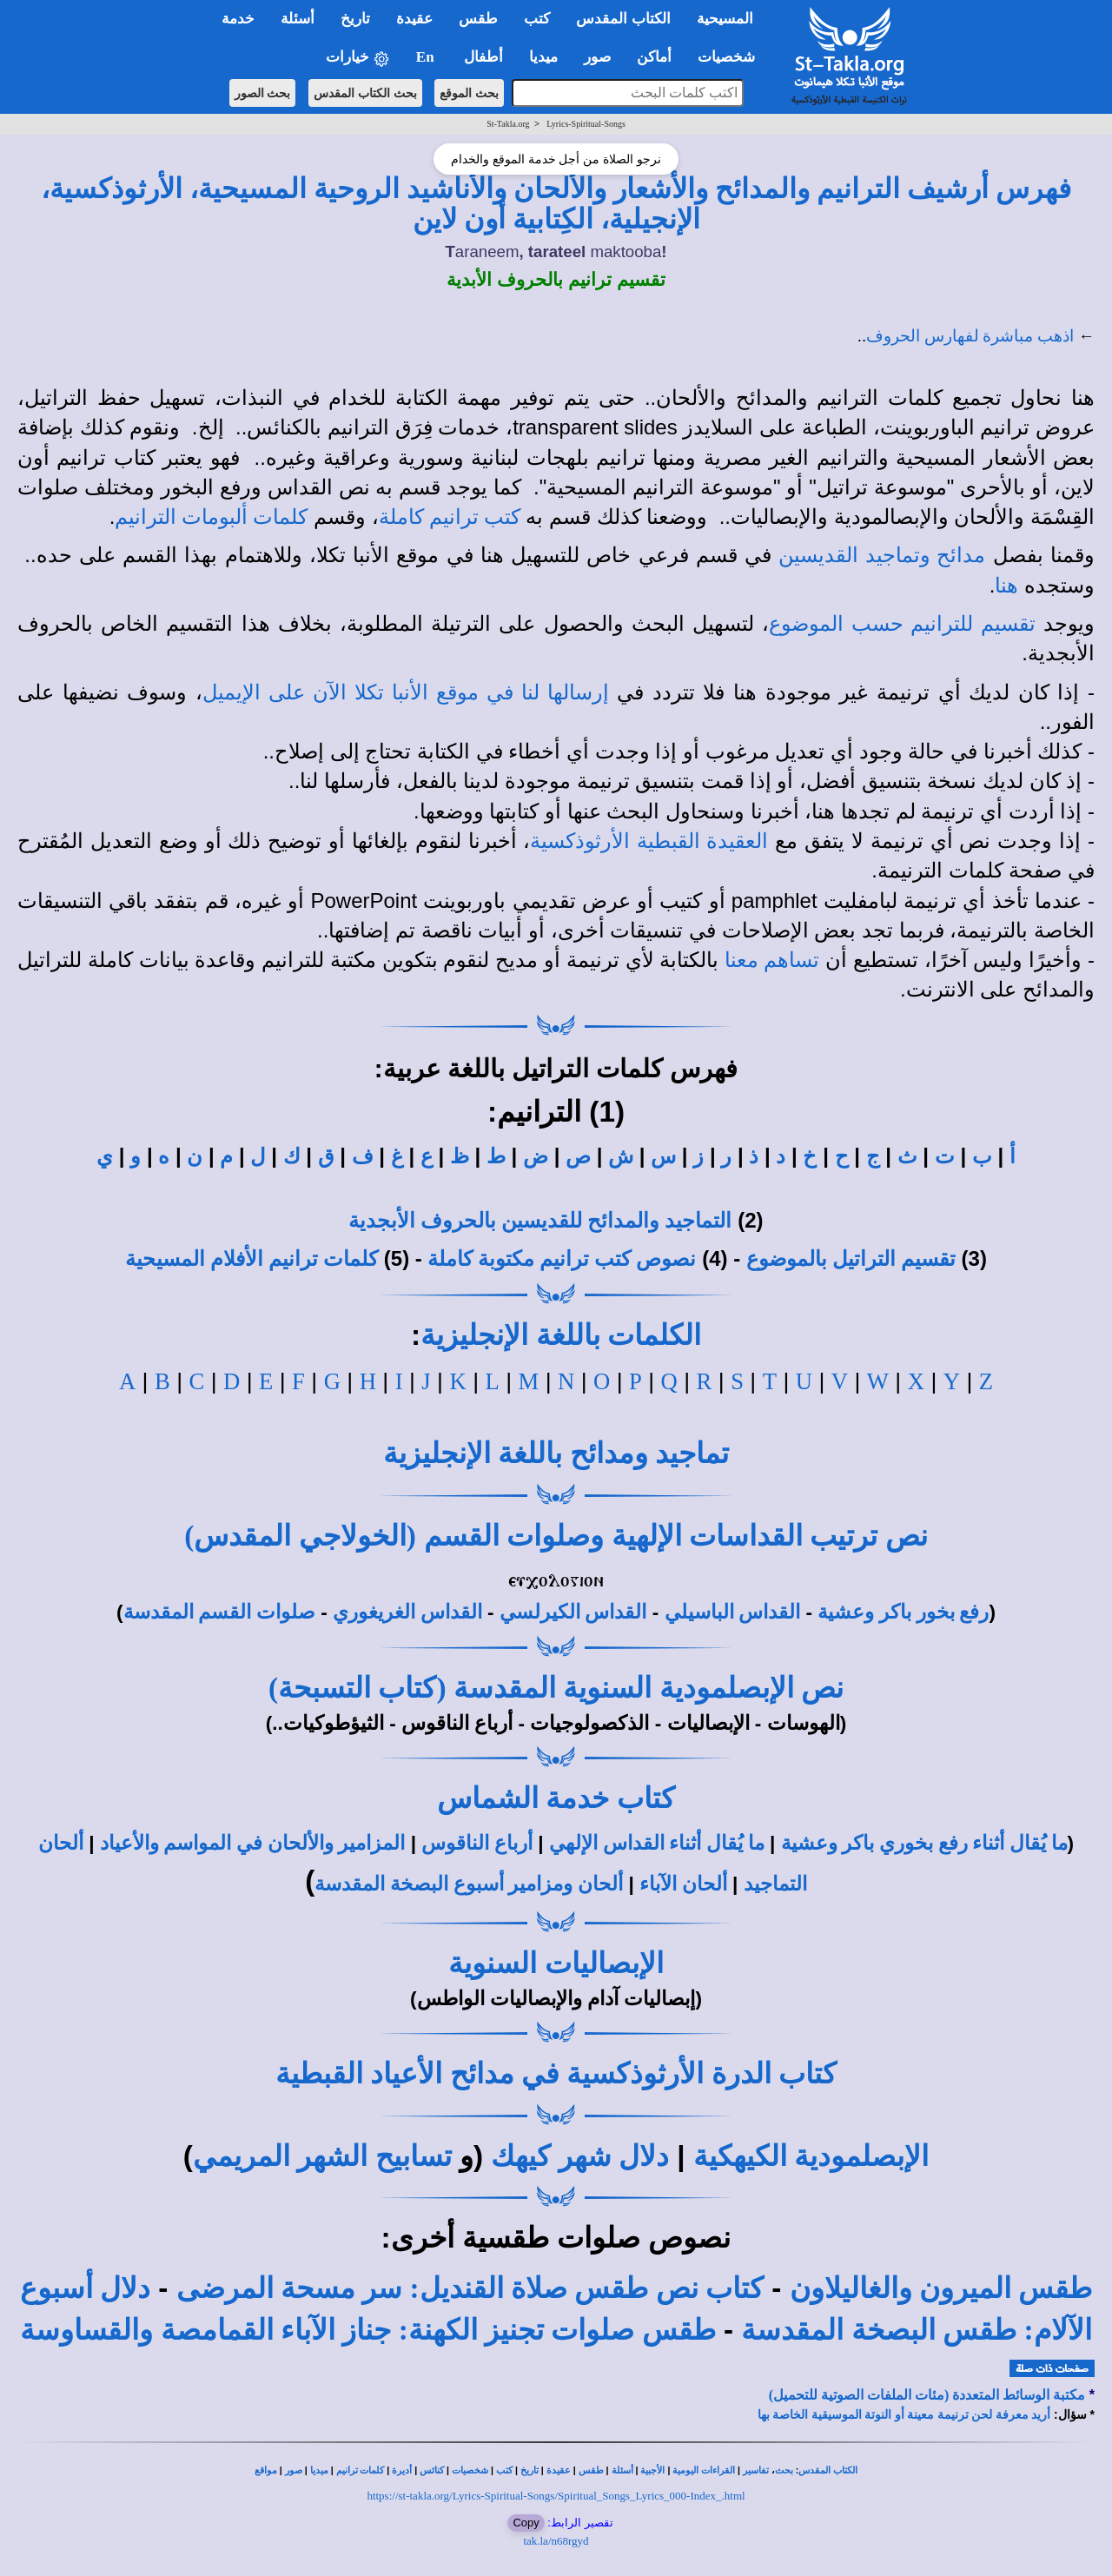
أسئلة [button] (297, 18)
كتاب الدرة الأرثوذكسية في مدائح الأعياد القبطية (556, 2073)
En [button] (427, 57)
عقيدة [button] (414, 18)
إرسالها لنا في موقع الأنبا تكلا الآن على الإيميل (405, 692)
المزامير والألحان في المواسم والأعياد (253, 1843)
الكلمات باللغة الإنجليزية (560, 1335)
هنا (1006, 585)
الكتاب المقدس (827, 2470)
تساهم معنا (772, 960)
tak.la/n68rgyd (555, 2540)
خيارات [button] (358, 58)
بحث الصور (263, 93)
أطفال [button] (483, 57)
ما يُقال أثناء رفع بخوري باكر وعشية (924, 1843)
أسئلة (622, 2470)
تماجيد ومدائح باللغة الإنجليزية (556, 1453)
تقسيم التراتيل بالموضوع (851, 1259)
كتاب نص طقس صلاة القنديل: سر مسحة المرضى (470, 2288)
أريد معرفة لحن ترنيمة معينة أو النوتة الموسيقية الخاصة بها (904, 2414)
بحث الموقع (469, 93)
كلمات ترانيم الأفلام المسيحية (251, 1259)
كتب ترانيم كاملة (449, 517)
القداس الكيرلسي (573, 1612)
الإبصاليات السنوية (555, 1963)
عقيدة (558, 2470)
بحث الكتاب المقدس (365, 93)
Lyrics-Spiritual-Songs (586, 124)
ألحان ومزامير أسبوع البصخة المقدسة (468, 1884)
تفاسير (756, 2470)
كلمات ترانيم (360, 2470)
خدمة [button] (238, 18)
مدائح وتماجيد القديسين (881, 555)
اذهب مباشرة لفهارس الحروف (970, 336)
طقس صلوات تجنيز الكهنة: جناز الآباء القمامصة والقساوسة (367, 2330)
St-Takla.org (507, 124)
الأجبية (652, 2470)
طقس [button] (478, 18)
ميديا (319, 2470)
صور (293, 2470)
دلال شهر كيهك (580, 2156)
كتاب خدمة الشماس (556, 1798)
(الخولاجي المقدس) (300, 1536)
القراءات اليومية (703, 2470)
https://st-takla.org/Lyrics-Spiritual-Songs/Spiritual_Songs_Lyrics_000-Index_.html (556, 2495)
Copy (526, 2522)
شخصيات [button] (732, 57)
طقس (591, 2470)
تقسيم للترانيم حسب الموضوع (902, 624)
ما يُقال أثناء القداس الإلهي (656, 1843)
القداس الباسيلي (733, 1612)
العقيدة (737, 841)
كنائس (432, 2470)
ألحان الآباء (683, 1884)
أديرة (402, 2470)
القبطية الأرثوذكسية (614, 841)
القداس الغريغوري (407, 1612)
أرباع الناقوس (477, 1843)
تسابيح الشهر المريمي (322, 2156)
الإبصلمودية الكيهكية (811, 2156)
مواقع (266, 2470)
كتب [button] (537, 18)
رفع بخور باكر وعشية (903, 1612)
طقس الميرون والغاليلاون (941, 2288)
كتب (504, 2470)
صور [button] (597, 57)
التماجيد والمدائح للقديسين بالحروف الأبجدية (539, 1220)
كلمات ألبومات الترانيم (211, 517)
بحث (784, 2470)
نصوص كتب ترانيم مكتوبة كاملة (561, 1259)
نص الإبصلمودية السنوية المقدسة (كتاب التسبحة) (556, 1688)
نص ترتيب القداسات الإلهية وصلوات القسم (676, 1536)
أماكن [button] (654, 57)
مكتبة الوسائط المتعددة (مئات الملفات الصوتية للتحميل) (927, 2394)
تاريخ (529, 2470)
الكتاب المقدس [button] (623, 18)
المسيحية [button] (725, 18)
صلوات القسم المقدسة (219, 1612)
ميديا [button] (543, 57)
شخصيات (470, 2470)
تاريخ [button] (355, 18)
